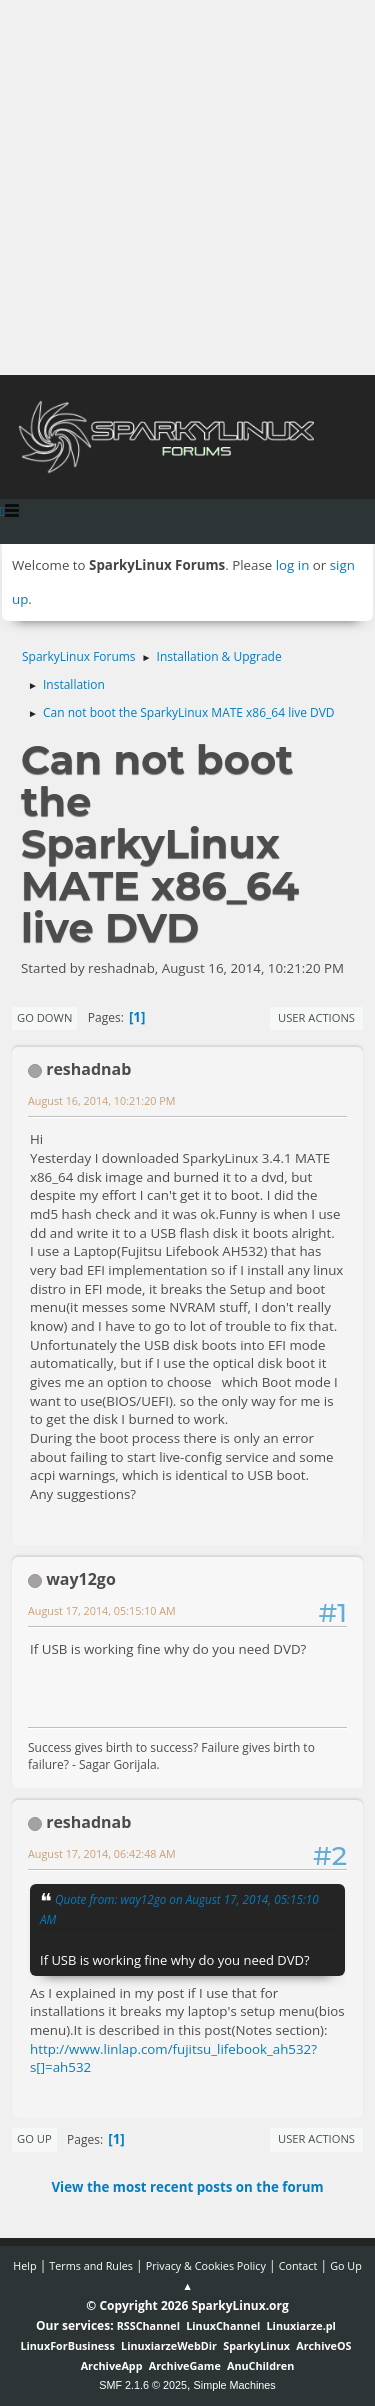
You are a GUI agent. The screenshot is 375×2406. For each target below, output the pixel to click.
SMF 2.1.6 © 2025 (143, 2385)
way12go (81, 1579)
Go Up (34, 2138)
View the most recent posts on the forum (187, 2187)
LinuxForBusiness (67, 2345)
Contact (298, 2265)
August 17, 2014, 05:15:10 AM (102, 1610)
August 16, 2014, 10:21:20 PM (101, 1100)
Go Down (44, 1017)
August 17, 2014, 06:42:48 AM (102, 1853)
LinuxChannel (223, 2325)
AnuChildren (260, 2365)
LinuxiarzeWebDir (169, 2345)
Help (24, 2265)
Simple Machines (235, 2385)
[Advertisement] (187, 187)
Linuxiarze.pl (301, 2325)
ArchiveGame (185, 2365)
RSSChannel (148, 2325)
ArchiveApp (112, 2365)
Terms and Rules (91, 2265)
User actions (316, 1017)
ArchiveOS (323, 2345)
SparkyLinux (256, 2345)
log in (293, 565)
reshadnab (88, 1069)
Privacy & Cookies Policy (206, 2265)
